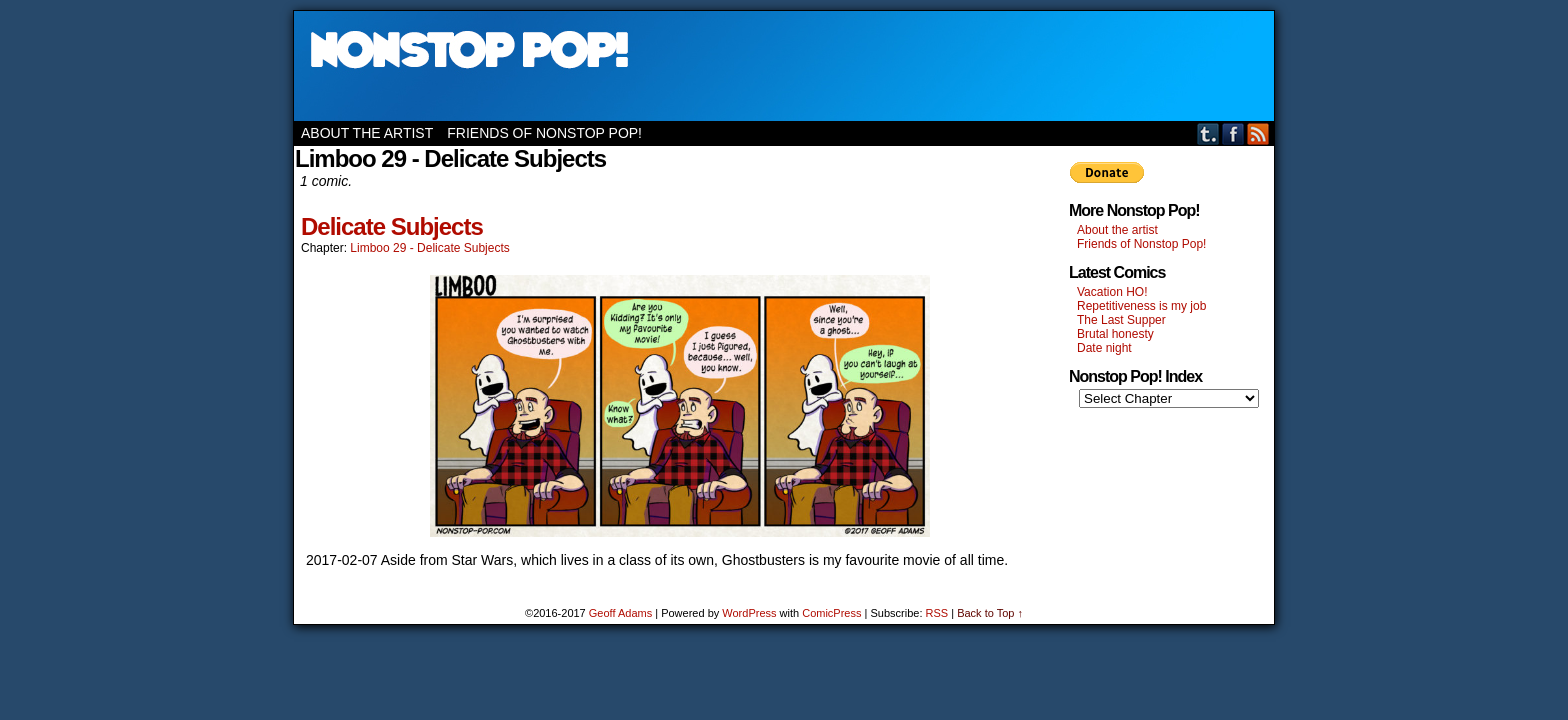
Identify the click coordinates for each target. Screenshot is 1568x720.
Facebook (1233, 133)
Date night (1104, 348)
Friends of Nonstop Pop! (544, 133)
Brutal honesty (1115, 334)
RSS (1258, 133)
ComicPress (831, 613)
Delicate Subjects (392, 226)
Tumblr (1208, 133)
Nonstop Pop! (784, 66)
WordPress (749, 613)
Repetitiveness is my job (1141, 306)
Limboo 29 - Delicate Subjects (429, 248)
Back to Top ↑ (990, 613)
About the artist (367, 133)
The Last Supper (1121, 320)
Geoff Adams (620, 613)
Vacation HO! (1112, 292)
